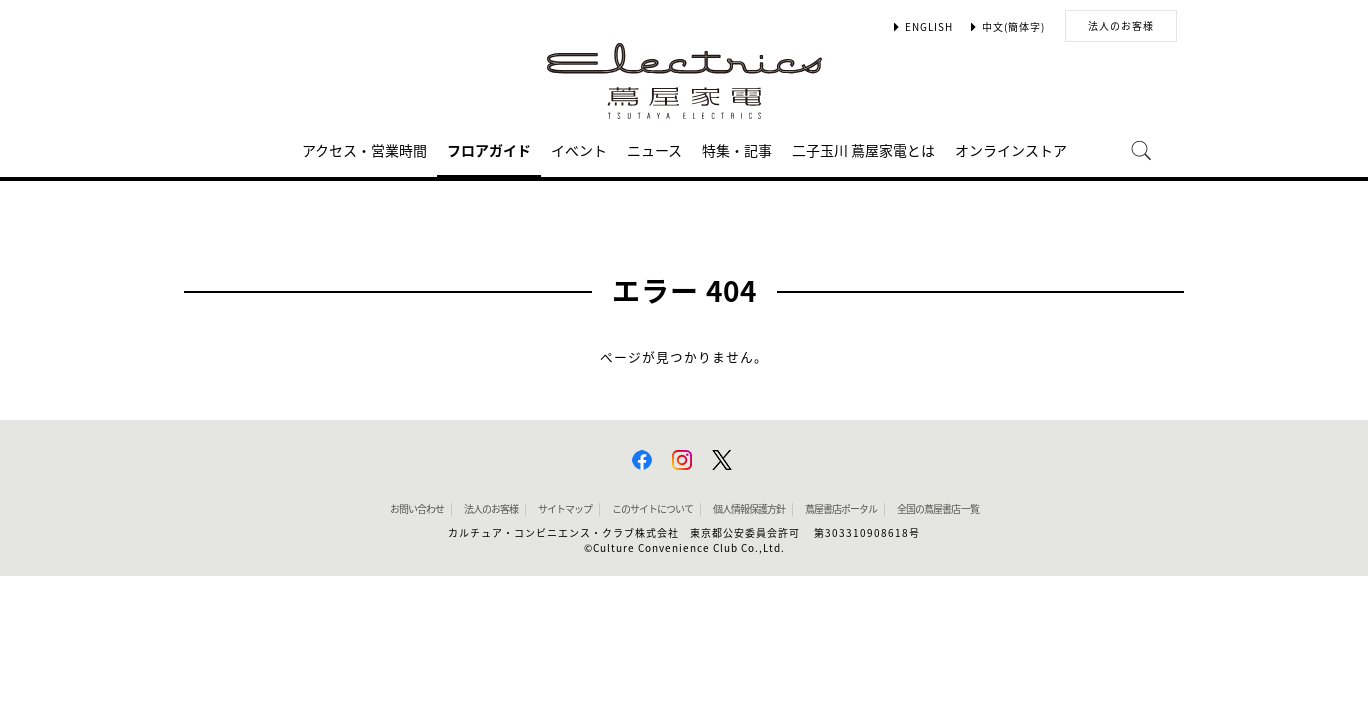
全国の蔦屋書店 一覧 (938, 509)
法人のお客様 (1121, 26)
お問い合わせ (417, 509)
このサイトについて (652, 509)
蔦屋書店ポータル (841, 509)
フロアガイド (489, 151)
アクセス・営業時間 (364, 151)
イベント (579, 151)
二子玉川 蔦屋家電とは (863, 151)
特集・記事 (737, 151)
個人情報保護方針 (749, 509)
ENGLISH (929, 27)
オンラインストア (1011, 151)
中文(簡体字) (1013, 27)
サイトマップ (565, 509)
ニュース (654, 151)
